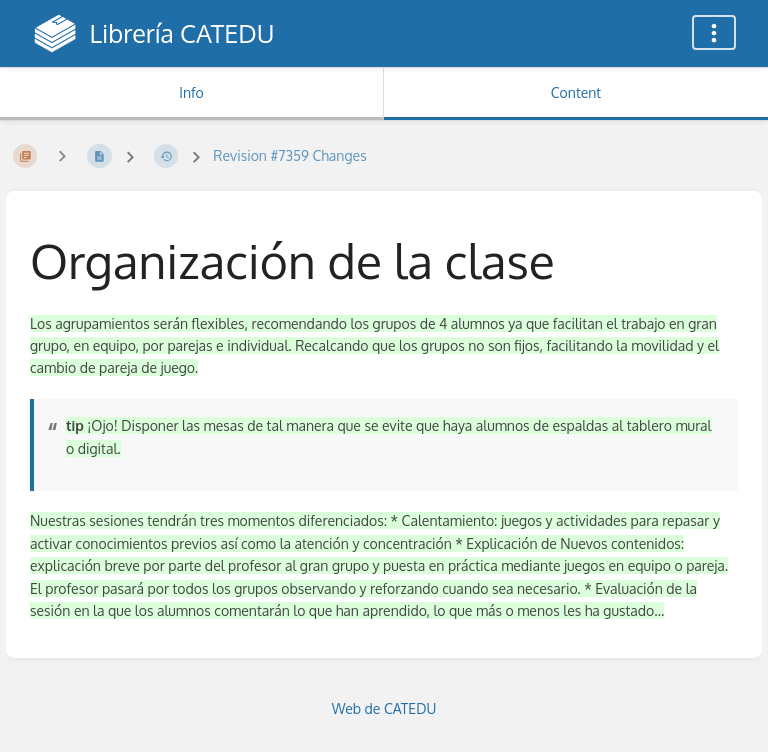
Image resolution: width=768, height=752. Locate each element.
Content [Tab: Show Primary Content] (576, 92)
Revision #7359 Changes (289, 155)
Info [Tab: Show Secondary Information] (191, 92)
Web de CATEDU (384, 708)
